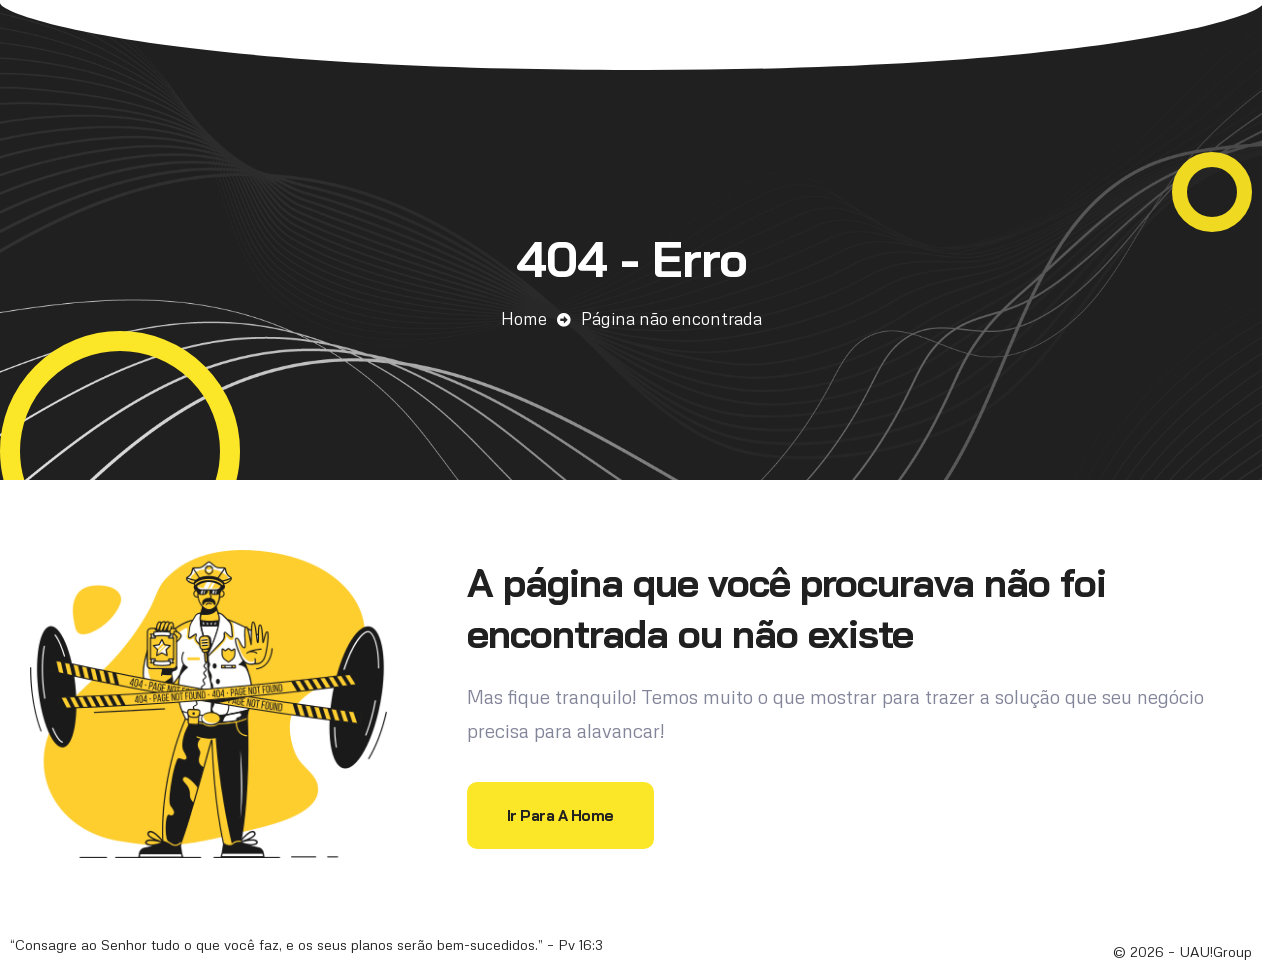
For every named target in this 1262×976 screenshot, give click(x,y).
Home (524, 318)
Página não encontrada (671, 318)
